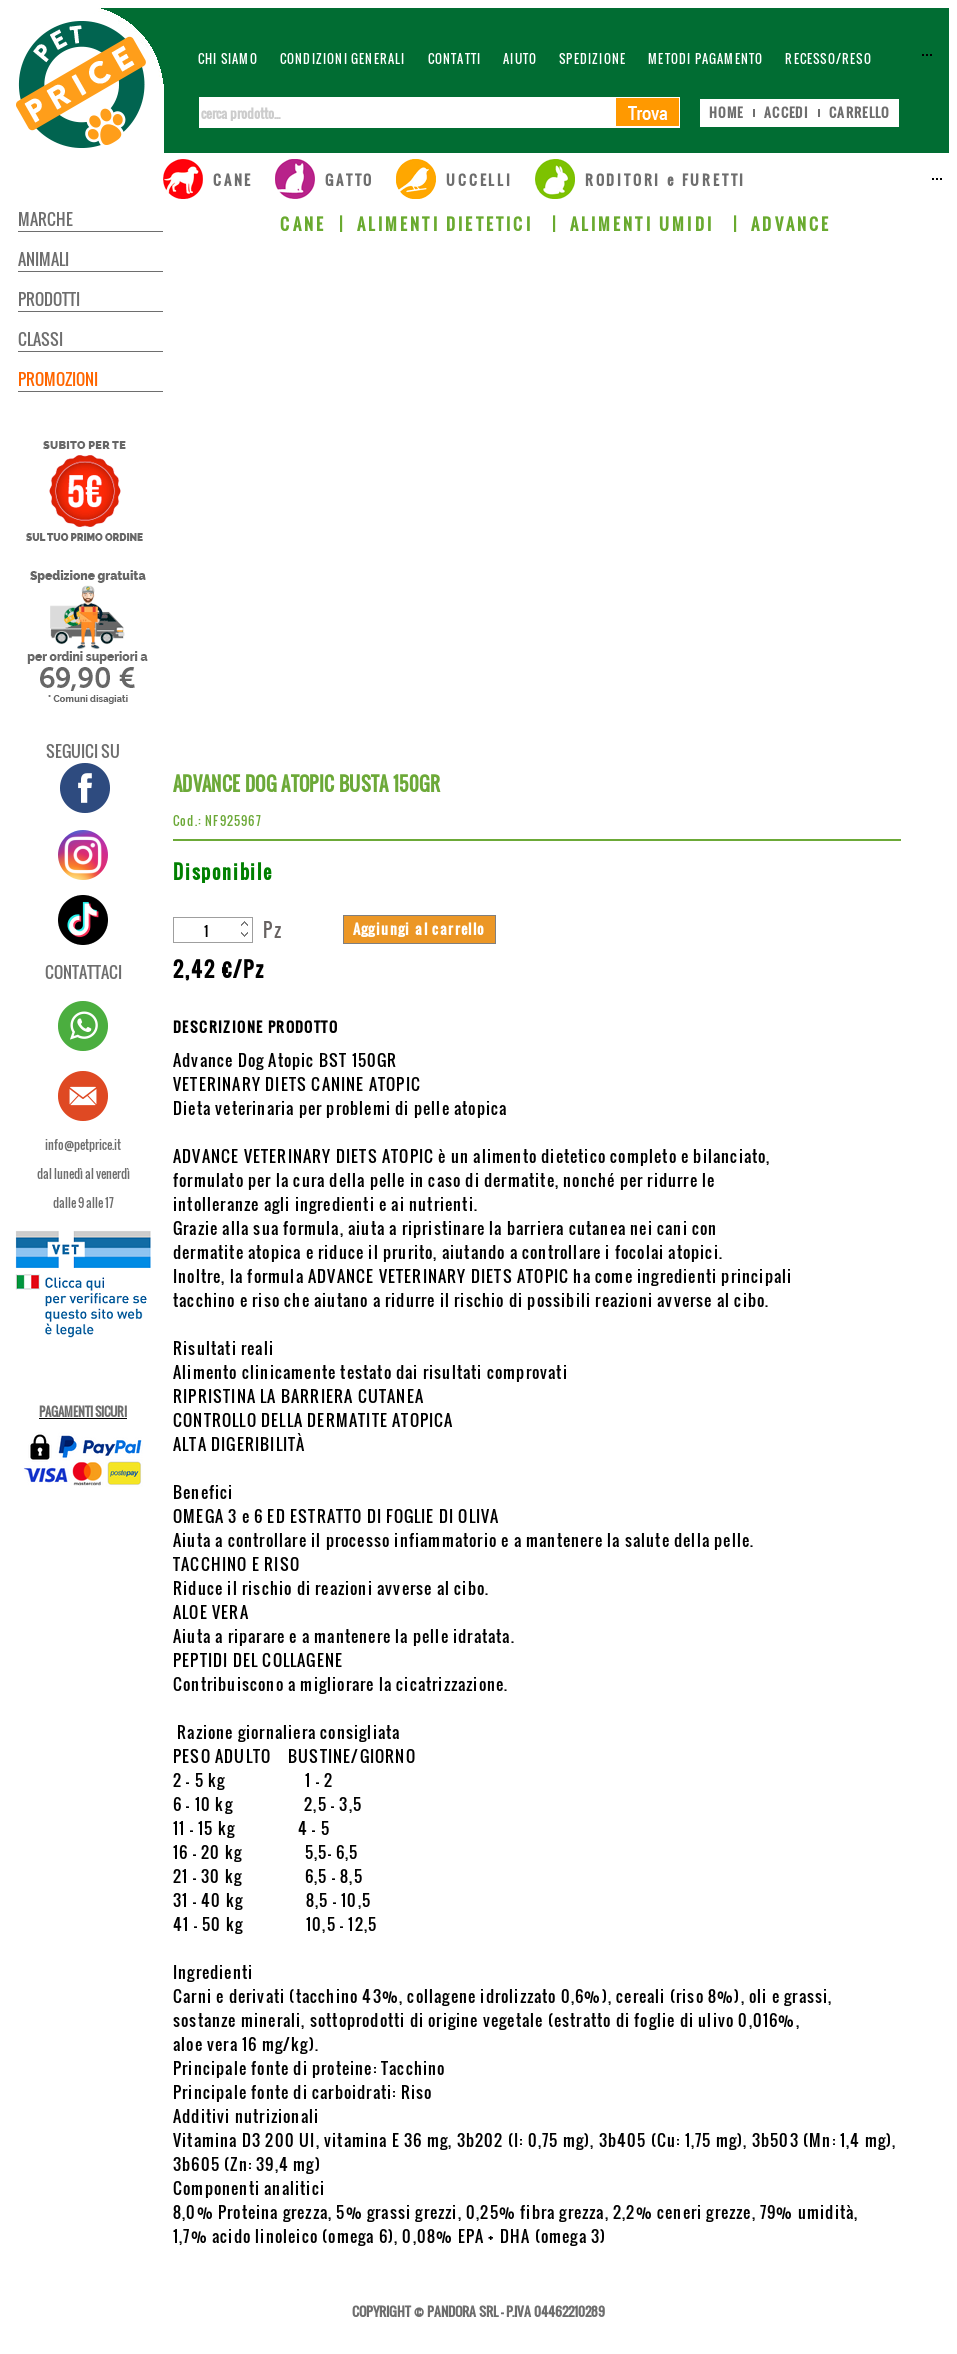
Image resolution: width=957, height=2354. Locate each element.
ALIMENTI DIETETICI (448, 224)
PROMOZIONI (58, 379)
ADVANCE (791, 224)
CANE (303, 224)
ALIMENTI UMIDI (645, 224)
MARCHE (45, 219)
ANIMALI (43, 259)
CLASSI (40, 339)
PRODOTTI (49, 299)
